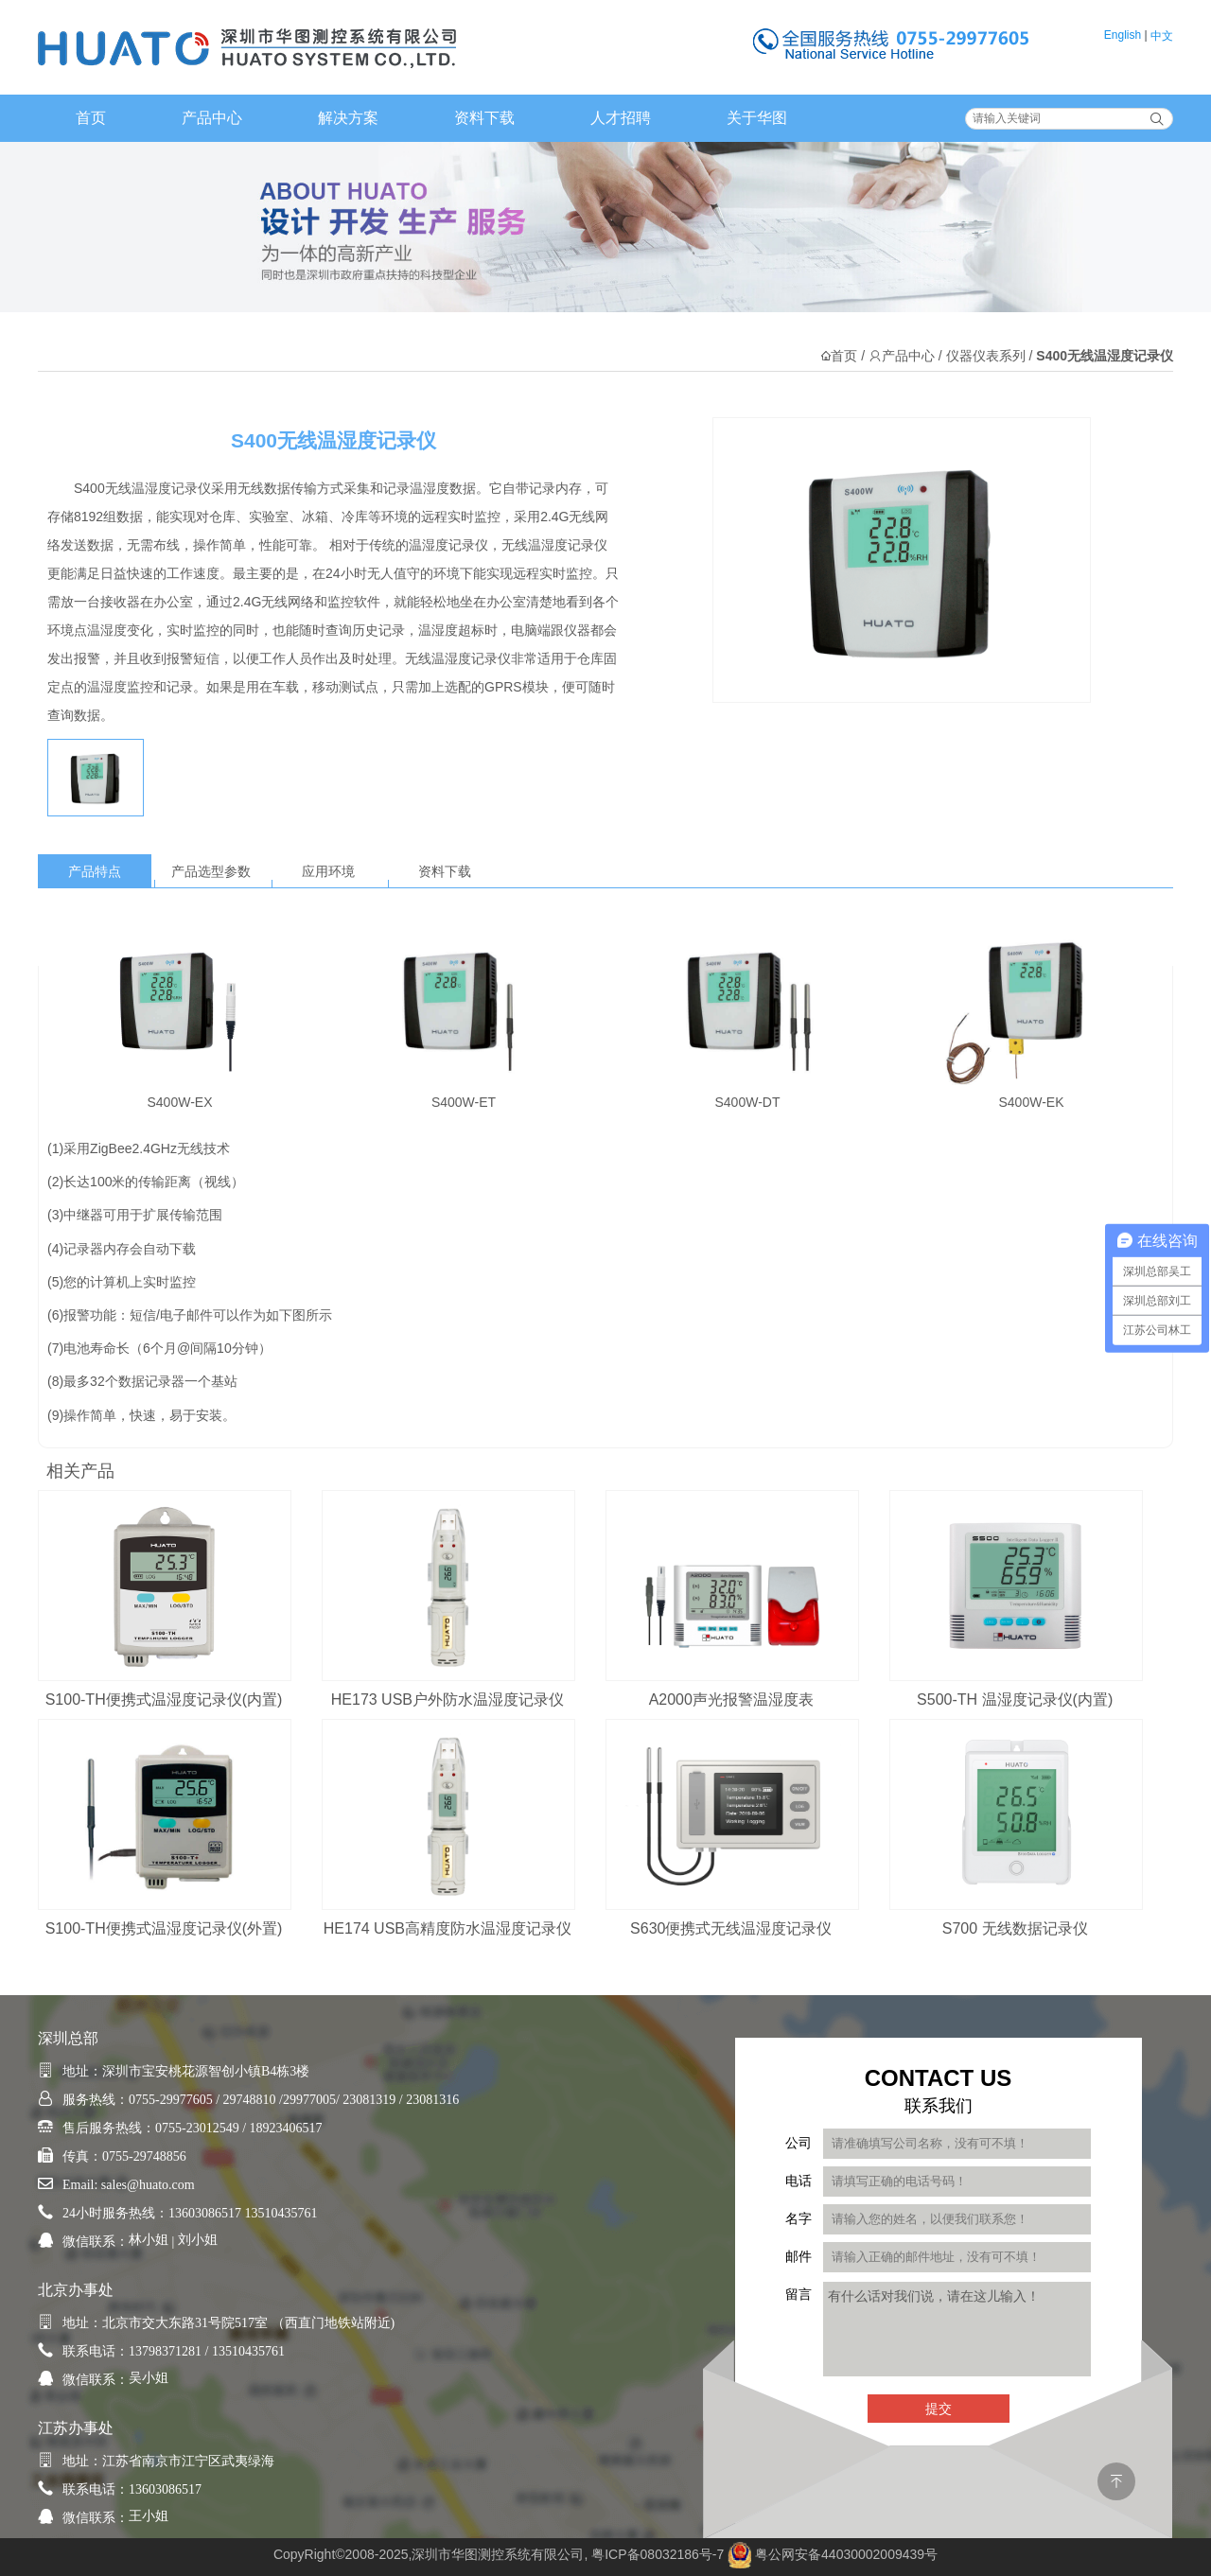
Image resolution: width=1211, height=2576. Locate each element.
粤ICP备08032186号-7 (657, 2554)
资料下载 (484, 118)
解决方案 (348, 118)
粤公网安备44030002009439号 (846, 2554)
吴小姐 (148, 2378)
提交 (938, 2409)
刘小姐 (198, 2240)
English (1122, 35)
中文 (1161, 36)
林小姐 (148, 2240)
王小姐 (148, 2516)
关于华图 (757, 118)
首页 (91, 118)
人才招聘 (620, 118)
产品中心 (212, 118)
